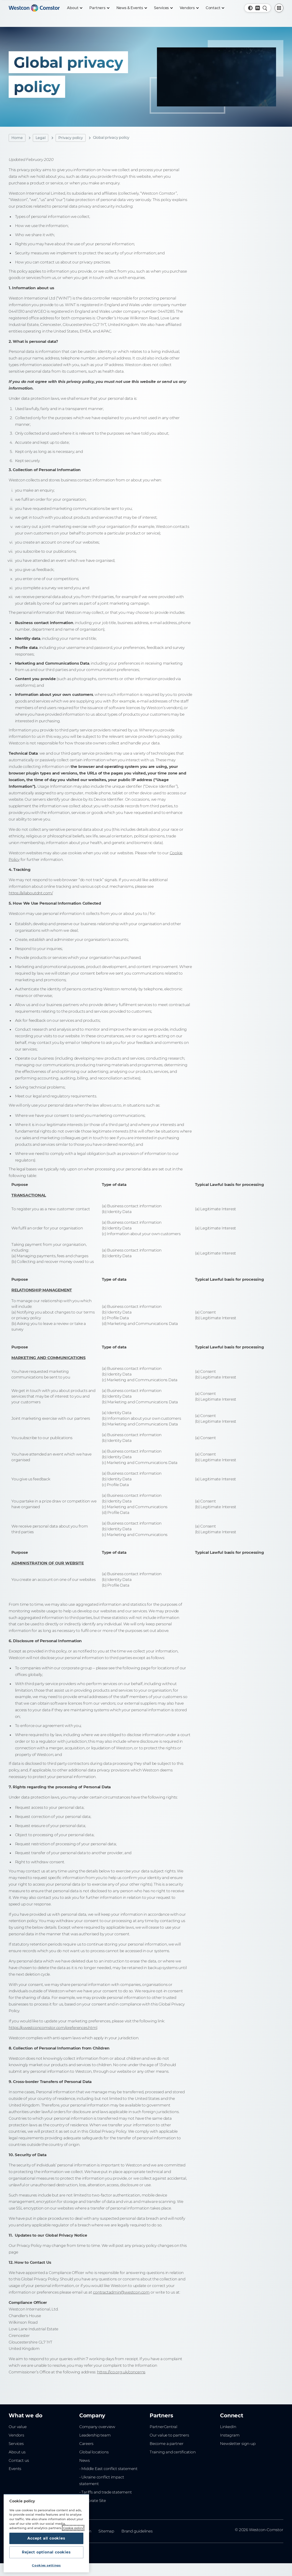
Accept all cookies (46, 2538)
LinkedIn (228, 2426)
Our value (17, 2426)
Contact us (19, 2460)
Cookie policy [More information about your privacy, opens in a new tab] (73, 2528)
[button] (250, 8)
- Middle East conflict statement (108, 2468)
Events (15, 2468)
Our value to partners (169, 2435)
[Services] (163, 8)
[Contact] (215, 8)
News (84, 2460)
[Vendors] (189, 8)
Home (17, 138)
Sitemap (106, 2531)
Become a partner (167, 2443)
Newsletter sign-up (237, 2443)
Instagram (229, 2435)
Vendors (16, 2435)
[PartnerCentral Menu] (279, 8)
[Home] (34, 8)
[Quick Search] (265, 8)
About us (17, 2452)
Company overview (97, 2426)
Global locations (94, 2452)
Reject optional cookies (46, 2552)
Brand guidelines (137, 2531)
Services (16, 2443)
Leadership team (95, 2435)
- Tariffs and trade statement (105, 2492)
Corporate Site (92, 2500)
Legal (41, 138)
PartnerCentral (163, 2426)
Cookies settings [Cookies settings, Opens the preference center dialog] (46, 2565)
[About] (74, 8)
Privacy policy (70, 138)
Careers (86, 2443)
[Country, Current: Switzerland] (257, 8)
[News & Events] (131, 8)
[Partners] (99, 8)
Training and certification (172, 2452)
